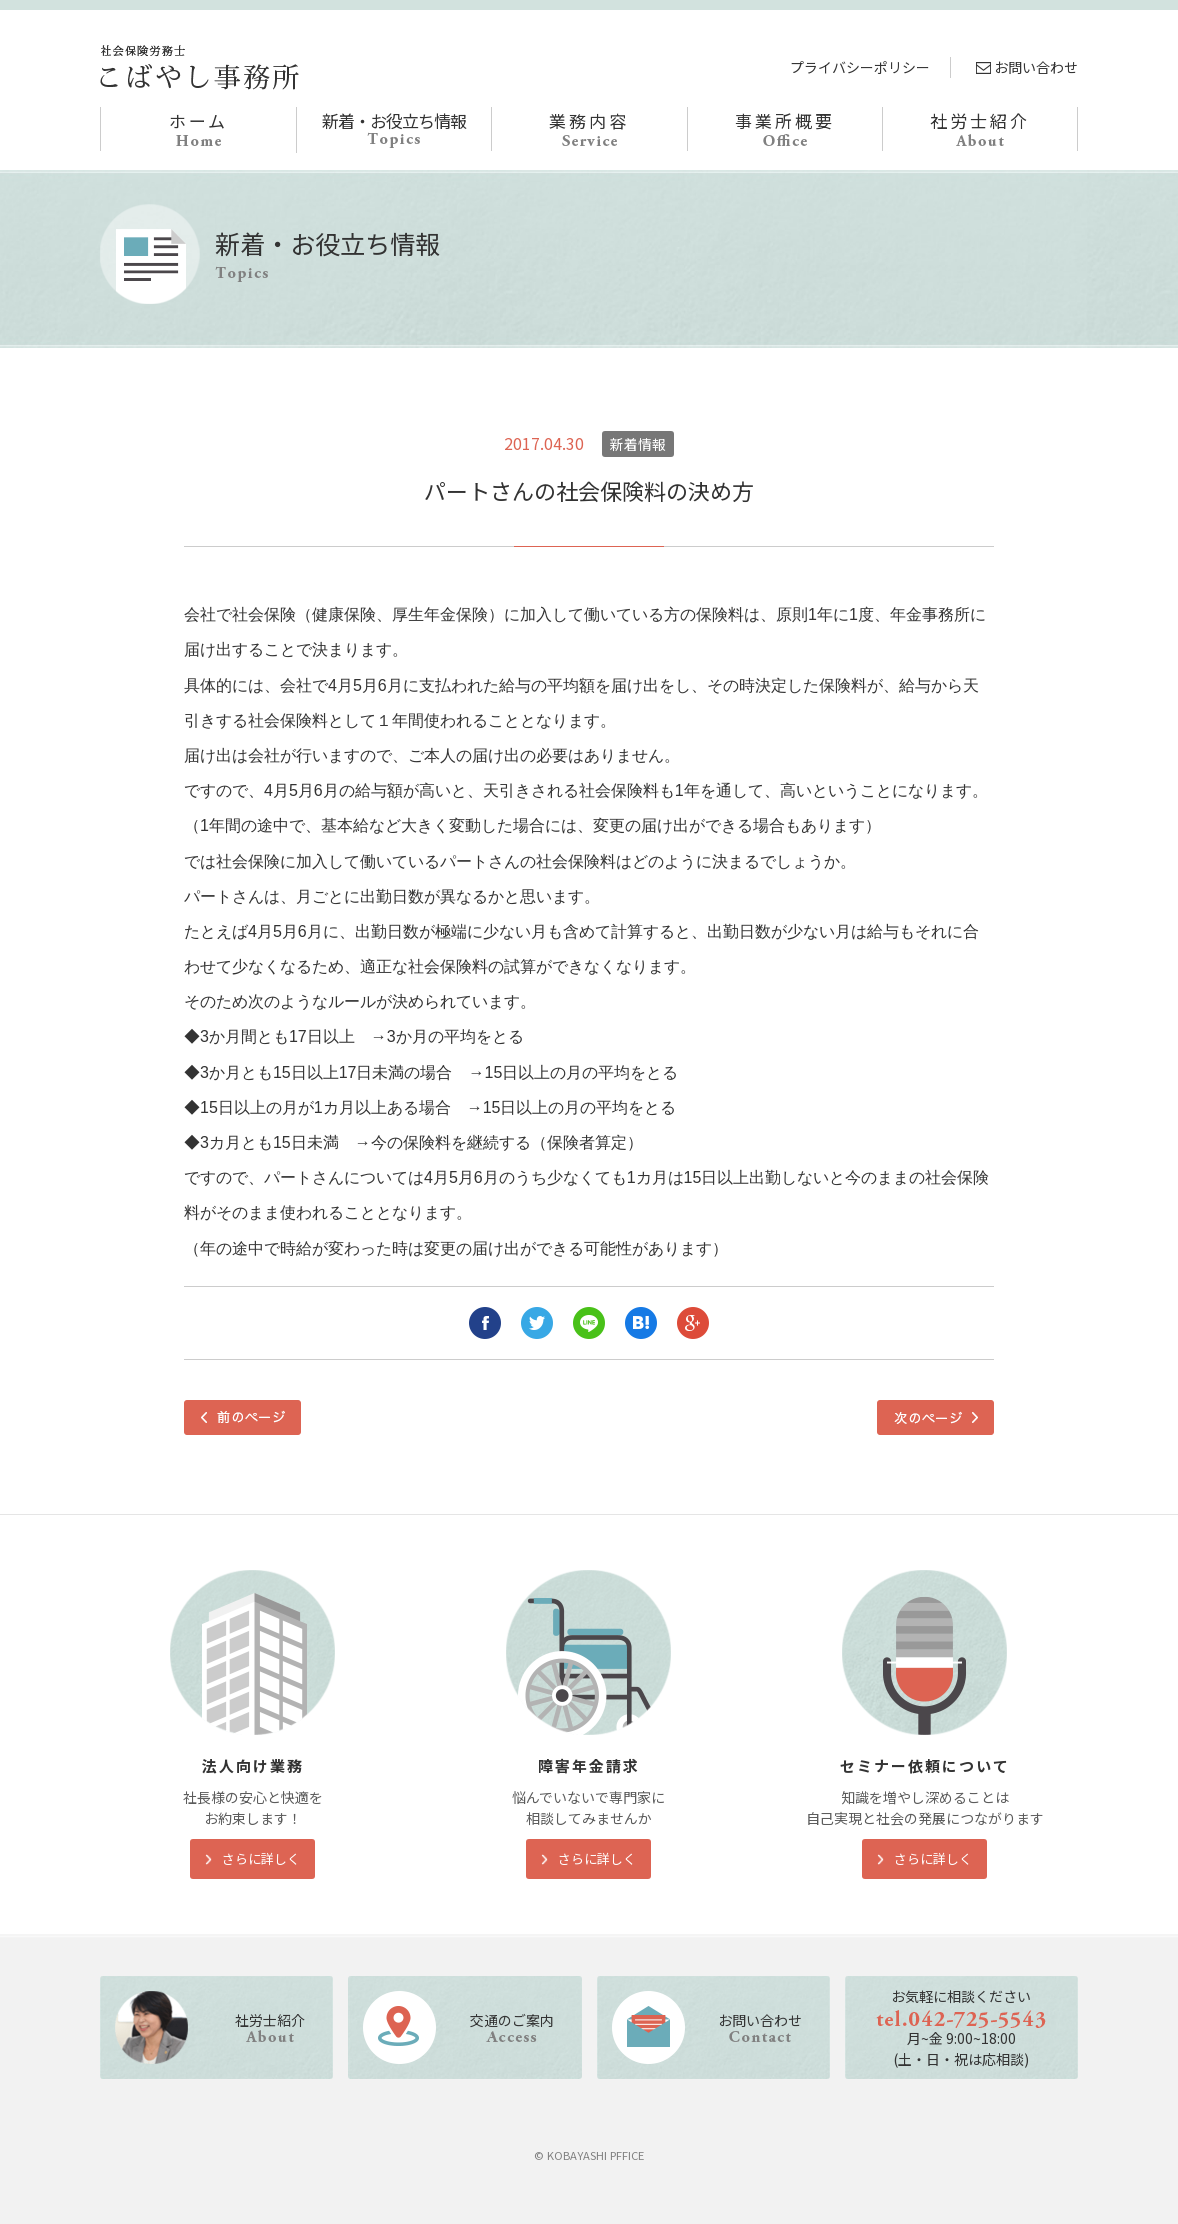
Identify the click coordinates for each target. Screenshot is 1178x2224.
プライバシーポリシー (860, 67)
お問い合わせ (1027, 67)
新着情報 (638, 444)
